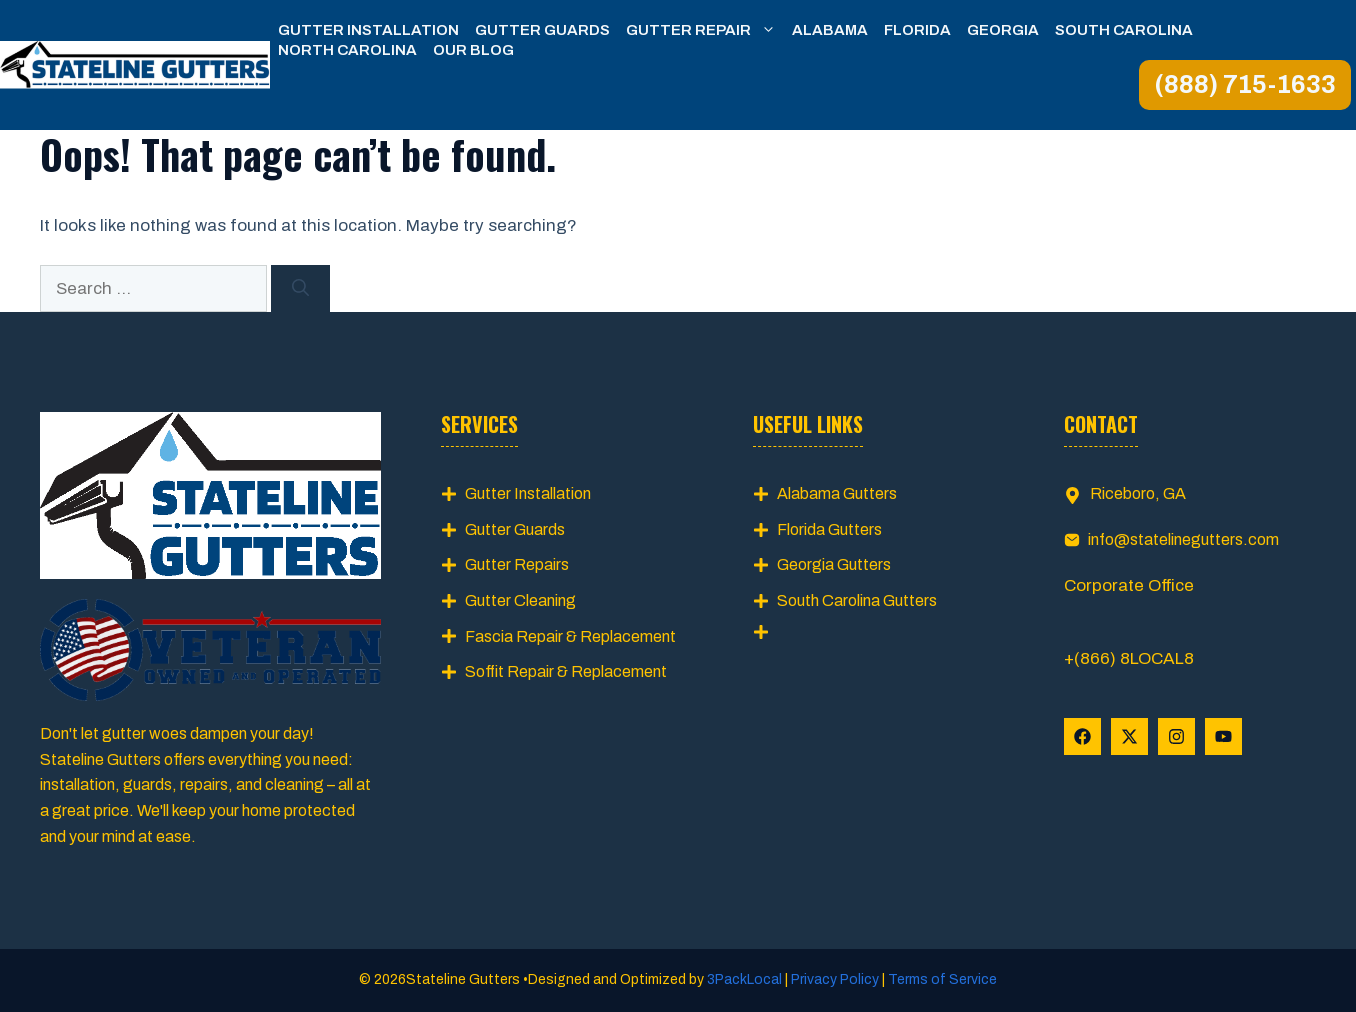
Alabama (830, 30)
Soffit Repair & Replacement (566, 671)
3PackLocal (746, 979)
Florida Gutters (829, 529)
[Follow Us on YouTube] (1223, 736)
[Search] (300, 289)
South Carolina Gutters (857, 600)
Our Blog (473, 50)
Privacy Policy (835, 979)
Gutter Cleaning (520, 600)
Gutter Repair (705, 30)
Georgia (1003, 30)
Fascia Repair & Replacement (570, 636)
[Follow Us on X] (1129, 736)
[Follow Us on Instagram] (1176, 736)
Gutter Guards (542, 30)
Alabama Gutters (837, 493)
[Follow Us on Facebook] (1082, 736)
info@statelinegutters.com (1183, 539)
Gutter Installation (368, 30)
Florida (917, 30)
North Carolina (347, 50)
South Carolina (1124, 30)
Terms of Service (941, 979)
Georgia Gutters (834, 564)
